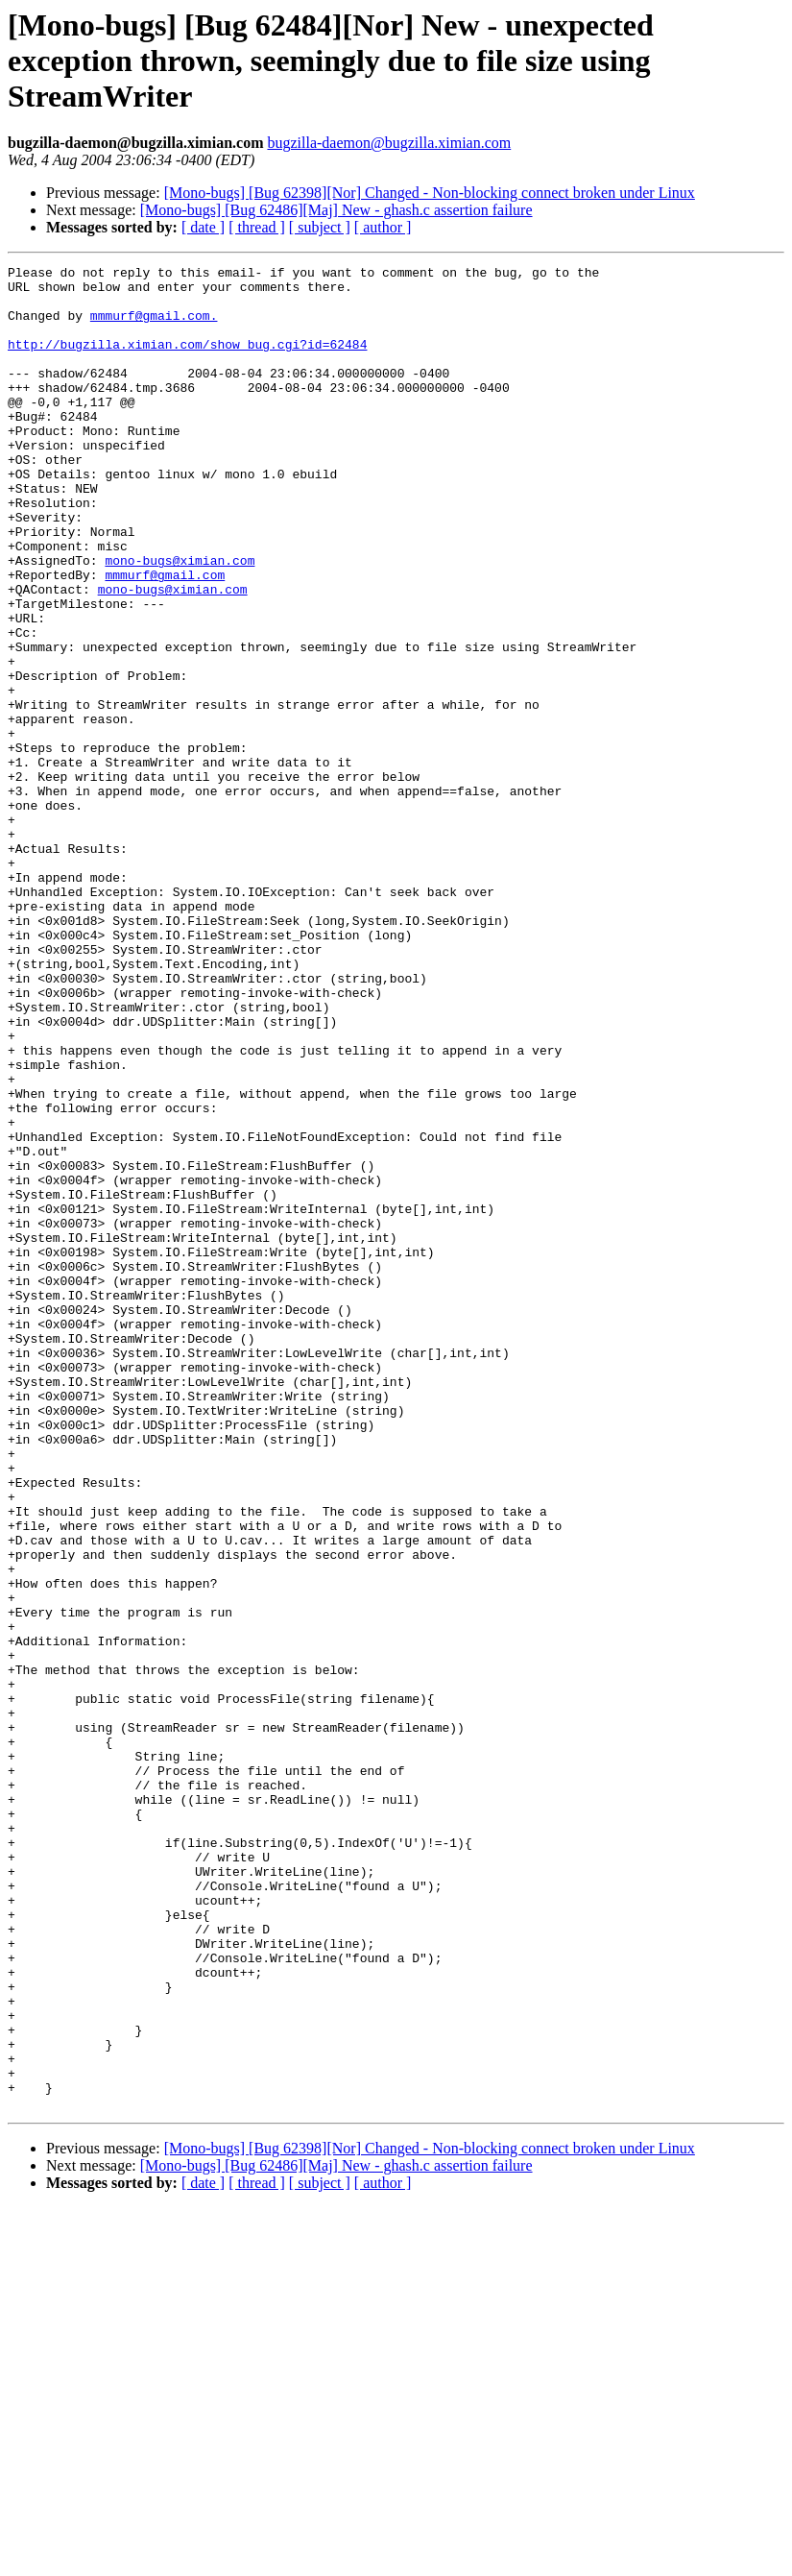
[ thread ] (256, 227)
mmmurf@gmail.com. (154, 326)
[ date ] (203, 227)
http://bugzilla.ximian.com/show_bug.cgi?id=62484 (187, 361)
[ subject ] (319, 227)
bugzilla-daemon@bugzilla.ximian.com (389, 142)
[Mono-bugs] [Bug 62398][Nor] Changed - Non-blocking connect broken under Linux (429, 192)
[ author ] (383, 227)
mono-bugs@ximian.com (179, 620)
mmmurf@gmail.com (165, 637)
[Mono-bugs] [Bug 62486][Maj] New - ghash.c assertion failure (336, 210)
